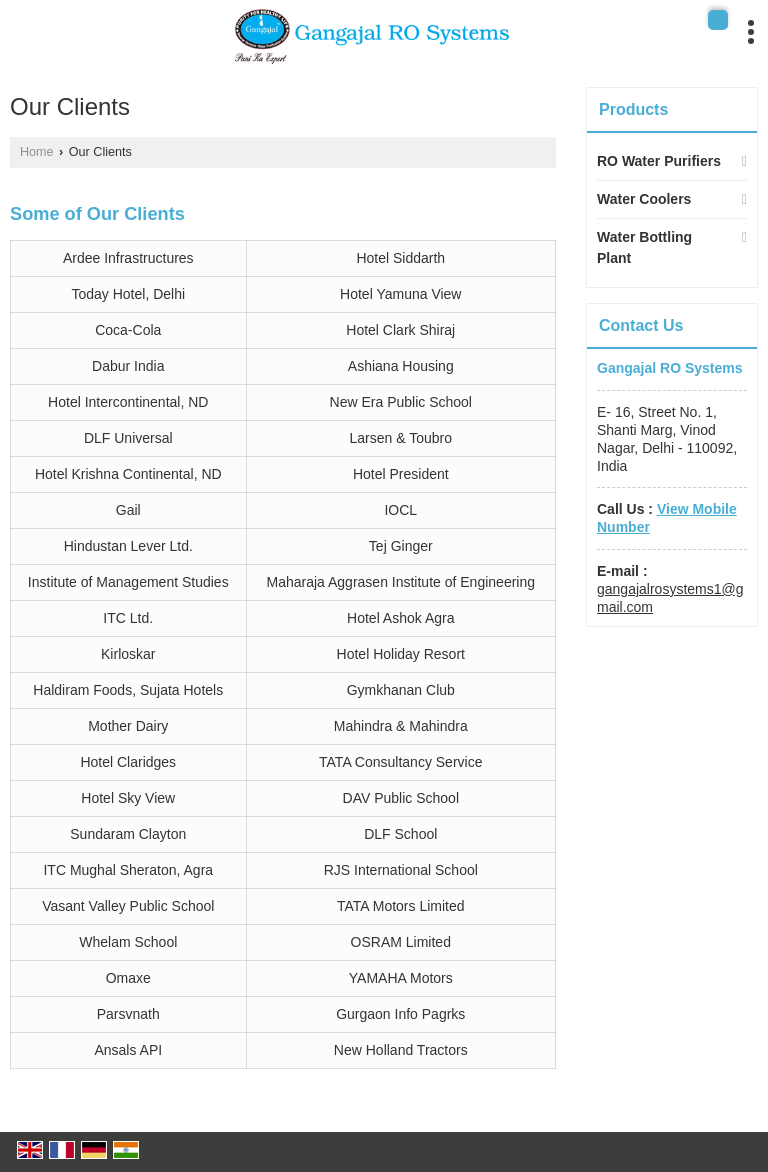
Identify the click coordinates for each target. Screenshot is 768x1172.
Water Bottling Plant (644, 247)
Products (633, 109)
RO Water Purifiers (659, 161)
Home (37, 152)
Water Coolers (644, 199)
